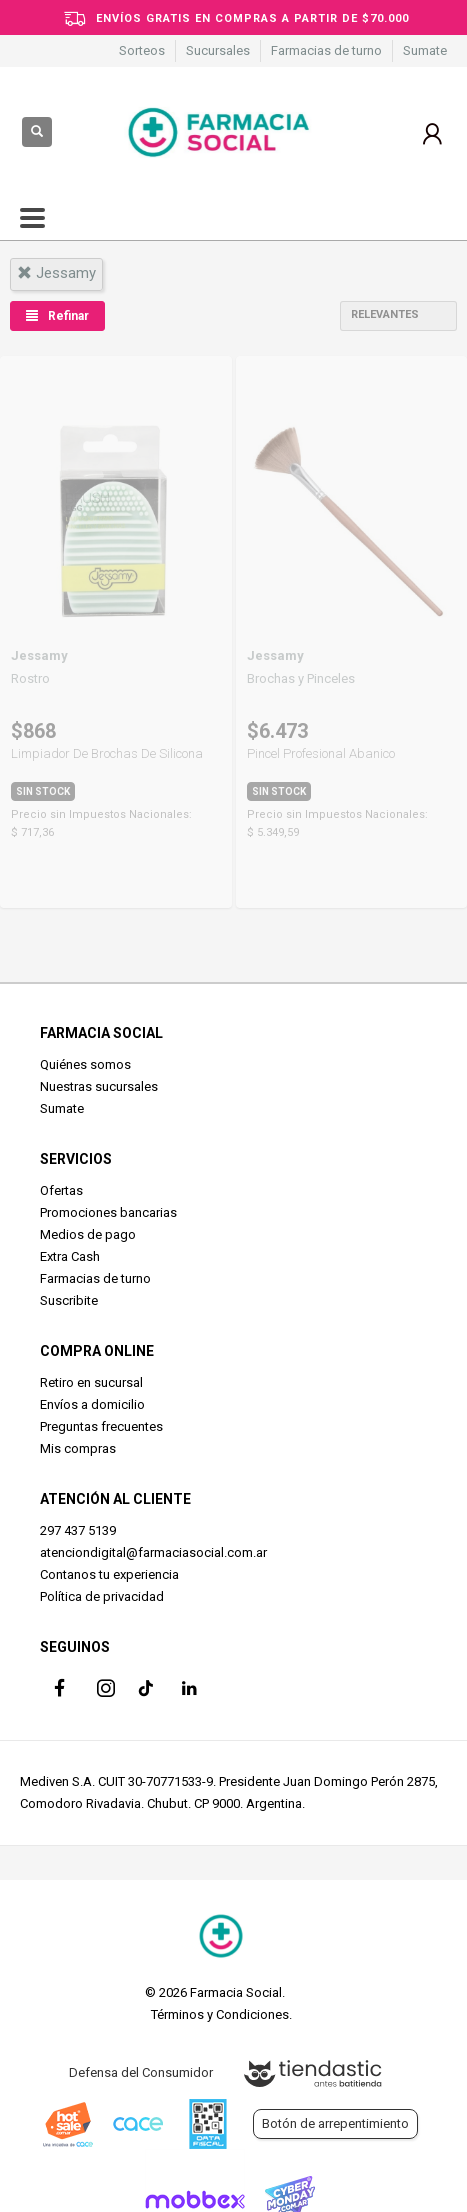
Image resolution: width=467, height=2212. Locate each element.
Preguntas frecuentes (101, 1426)
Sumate (425, 50)
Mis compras (78, 1448)
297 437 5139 (78, 1530)
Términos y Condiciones (220, 2014)
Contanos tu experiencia (109, 1574)
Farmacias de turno (326, 50)
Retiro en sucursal (91, 1382)
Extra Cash (70, 1256)
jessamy (56, 273)
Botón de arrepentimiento (335, 2123)
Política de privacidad (102, 1596)
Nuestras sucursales (99, 1086)
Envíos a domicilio (92, 1404)
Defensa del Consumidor (141, 2072)
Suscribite (69, 1300)
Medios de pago (88, 1234)
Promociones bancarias (108, 1212)
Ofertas (61, 1190)
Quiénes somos (85, 1064)
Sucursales (218, 50)
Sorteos (142, 50)
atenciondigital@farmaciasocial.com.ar (153, 1552)
